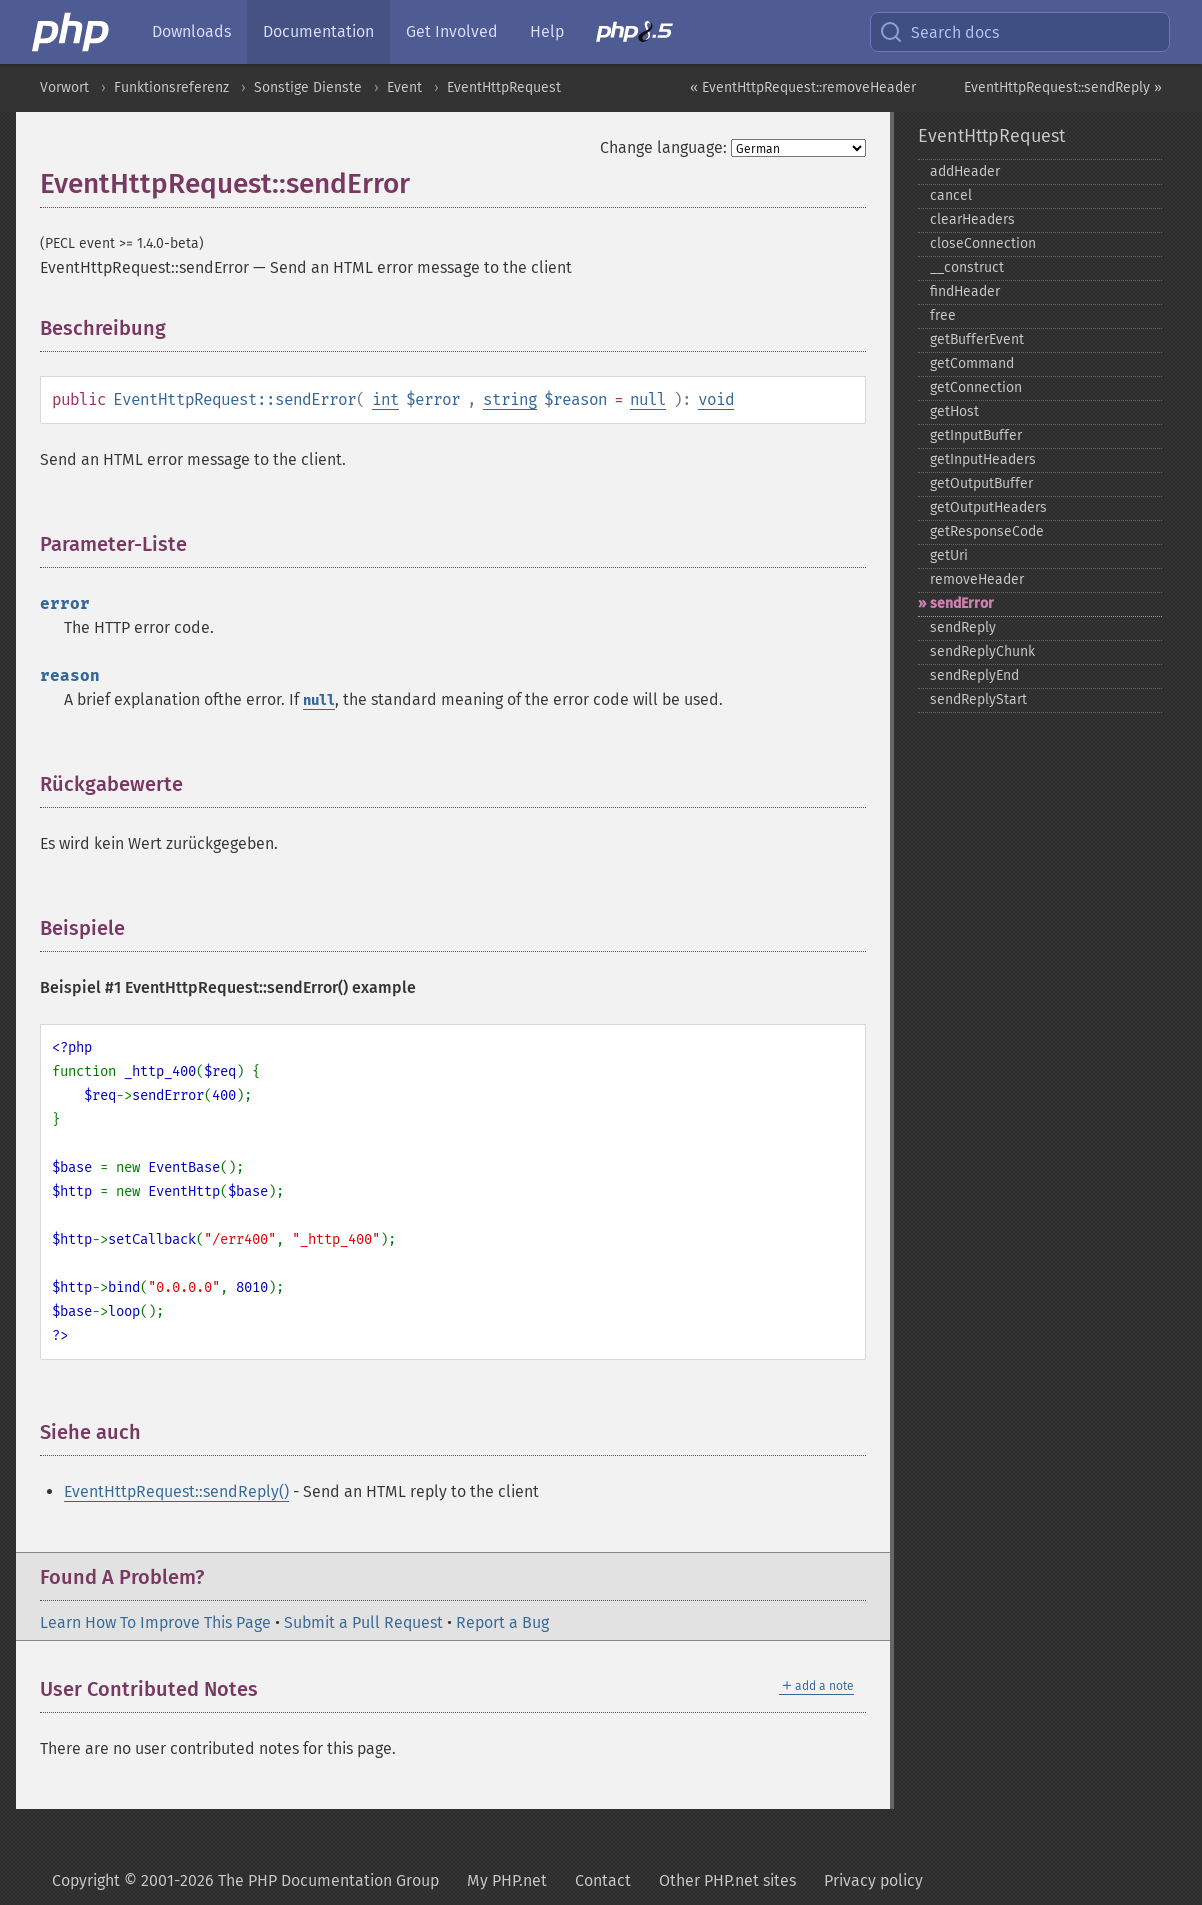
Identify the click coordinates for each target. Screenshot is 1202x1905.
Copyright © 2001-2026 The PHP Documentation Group (245, 1880)
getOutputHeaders (988, 507)
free (943, 315)
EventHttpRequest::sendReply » (1063, 87)
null (648, 399)
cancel (951, 195)
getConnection (976, 387)
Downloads (191, 31)
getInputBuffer (976, 435)
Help (547, 31)
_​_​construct (967, 267)
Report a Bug (502, 1622)
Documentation (318, 31)
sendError (962, 603)
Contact (603, 1880)
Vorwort (64, 87)
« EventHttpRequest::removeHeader (803, 87)
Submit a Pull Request (363, 1622)
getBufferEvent (977, 339)
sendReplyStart (978, 699)
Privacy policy (873, 1880)
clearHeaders (972, 219)
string (510, 399)
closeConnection (983, 243)
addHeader (965, 171)
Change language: (663, 147)
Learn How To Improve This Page (155, 1622)
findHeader (965, 291)
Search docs (939, 32)
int (385, 399)
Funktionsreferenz (171, 87)
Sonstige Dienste (308, 87)
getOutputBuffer (981, 483)
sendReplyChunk (982, 651)
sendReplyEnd (974, 675)
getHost (954, 411)
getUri (949, 555)
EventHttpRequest (504, 87)
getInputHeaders (983, 459)
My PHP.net (507, 1880)
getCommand (972, 363)
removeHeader (977, 579)
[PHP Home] (72, 32)
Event (404, 87)
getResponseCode (987, 531)
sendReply (963, 627)
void (716, 399)
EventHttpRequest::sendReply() (176, 1491)
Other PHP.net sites (727, 1880)
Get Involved (452, 31)
